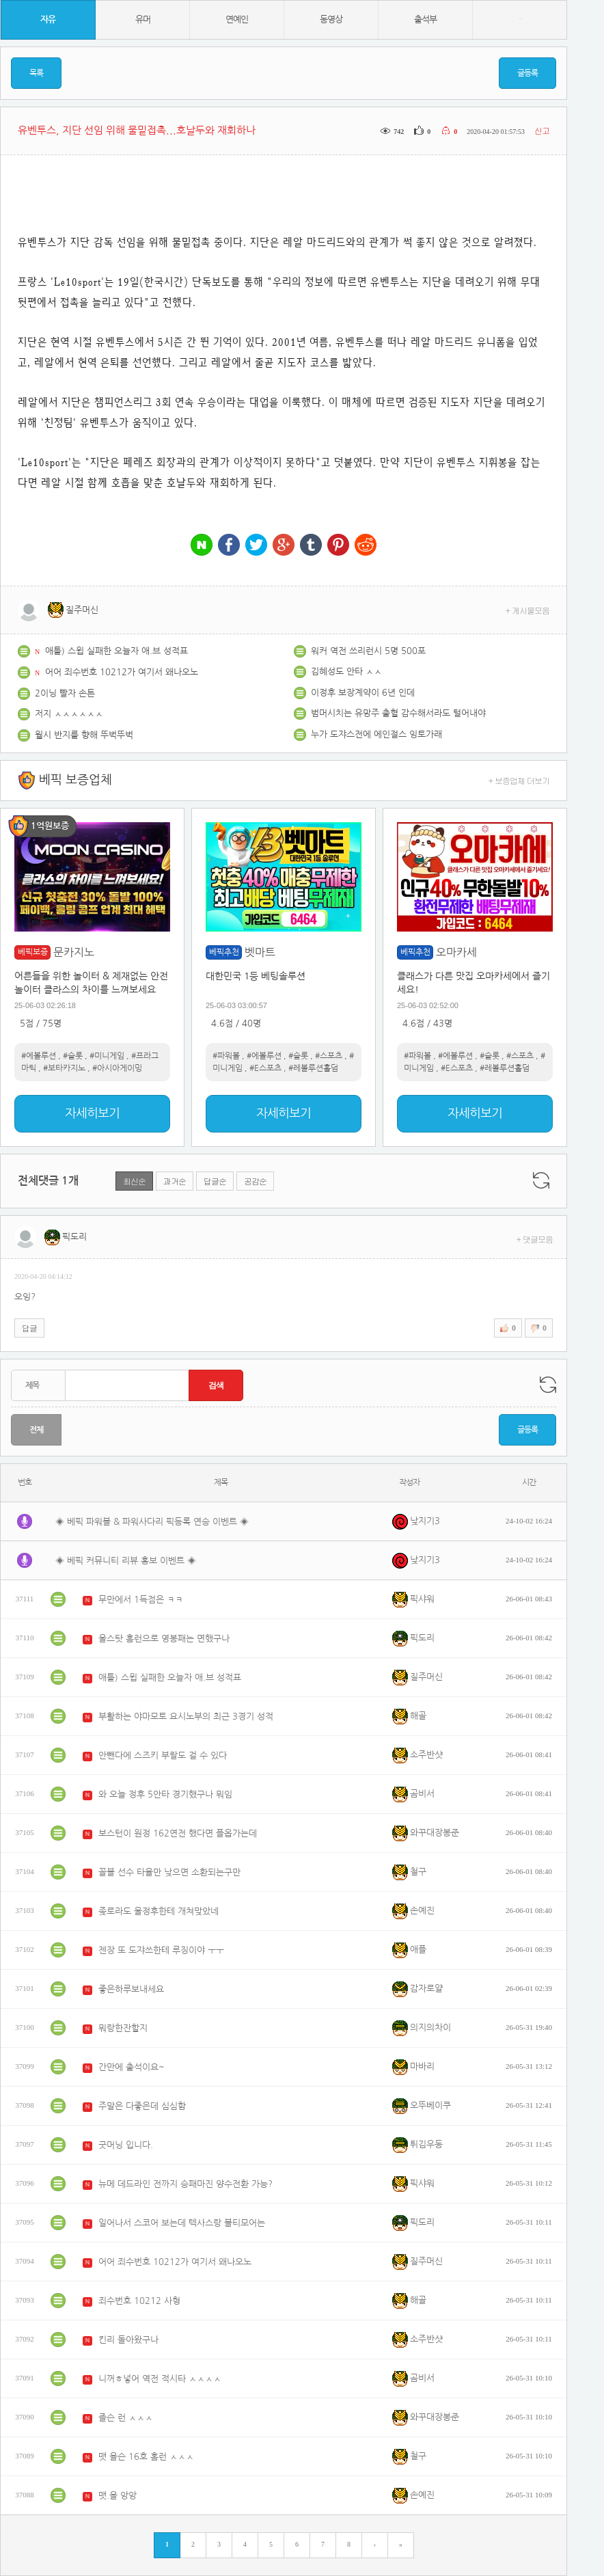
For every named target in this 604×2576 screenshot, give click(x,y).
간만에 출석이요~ (131, 2067)
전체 (36, 1430)
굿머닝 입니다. (125, 2145)
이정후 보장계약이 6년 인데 (363, 692)
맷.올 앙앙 (117, 2495)
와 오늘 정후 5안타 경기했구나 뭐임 (165, 1794)
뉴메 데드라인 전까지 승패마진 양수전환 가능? (185, 2184)
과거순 (174, 1181)
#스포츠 (328, 1056)
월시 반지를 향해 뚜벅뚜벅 (84, 735)
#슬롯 (73, 1056)
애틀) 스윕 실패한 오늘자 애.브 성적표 (116, 651)
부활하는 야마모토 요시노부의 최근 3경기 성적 (185, 1716)
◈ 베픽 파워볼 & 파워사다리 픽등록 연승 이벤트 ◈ (152, 1521)
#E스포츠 (265, 1068)
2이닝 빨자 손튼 (65, 693)
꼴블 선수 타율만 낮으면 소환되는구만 (169, 1872)
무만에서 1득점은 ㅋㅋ (140, 1599)
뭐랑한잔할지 (123, 2028)
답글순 (215, 1181)
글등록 (527, 73)
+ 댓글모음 (535, 1239)
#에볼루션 (38, 1056)
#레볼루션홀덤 (313, 1068)
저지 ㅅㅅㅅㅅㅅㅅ (69, 713)
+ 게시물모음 (528, 610)
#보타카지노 (64, 1068)
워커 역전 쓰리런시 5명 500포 (368, 651)
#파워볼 (226, 1056)
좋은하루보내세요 (131, 1989)
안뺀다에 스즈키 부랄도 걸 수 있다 (162, 1755)
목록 (36, 73)
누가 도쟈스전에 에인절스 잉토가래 (376, 734)
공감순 (255, 1181)
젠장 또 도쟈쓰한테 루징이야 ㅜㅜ (161, 1950)
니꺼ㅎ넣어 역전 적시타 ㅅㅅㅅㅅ (159, 2378)
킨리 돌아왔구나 (128, 2339)
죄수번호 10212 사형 (139, 2300)
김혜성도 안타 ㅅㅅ (346, 671)
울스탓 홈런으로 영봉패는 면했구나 (164, 1638)
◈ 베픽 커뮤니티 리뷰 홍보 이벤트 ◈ (125, 1560)
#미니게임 (107, 1056)
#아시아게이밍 (117, 1068)
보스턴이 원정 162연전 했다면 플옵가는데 (177, 1833)
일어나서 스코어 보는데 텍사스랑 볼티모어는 (181, 2223)
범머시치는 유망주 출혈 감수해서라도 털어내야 (398, 713)
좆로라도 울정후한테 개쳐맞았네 (158, 1911)
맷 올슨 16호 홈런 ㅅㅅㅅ (146, 2456)
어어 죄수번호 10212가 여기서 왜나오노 (121, 672)
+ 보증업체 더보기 (519, 780)
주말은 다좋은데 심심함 (142, 2106)
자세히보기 (92, 1113)
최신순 (134, 1181)
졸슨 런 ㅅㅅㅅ (125, 2417)
